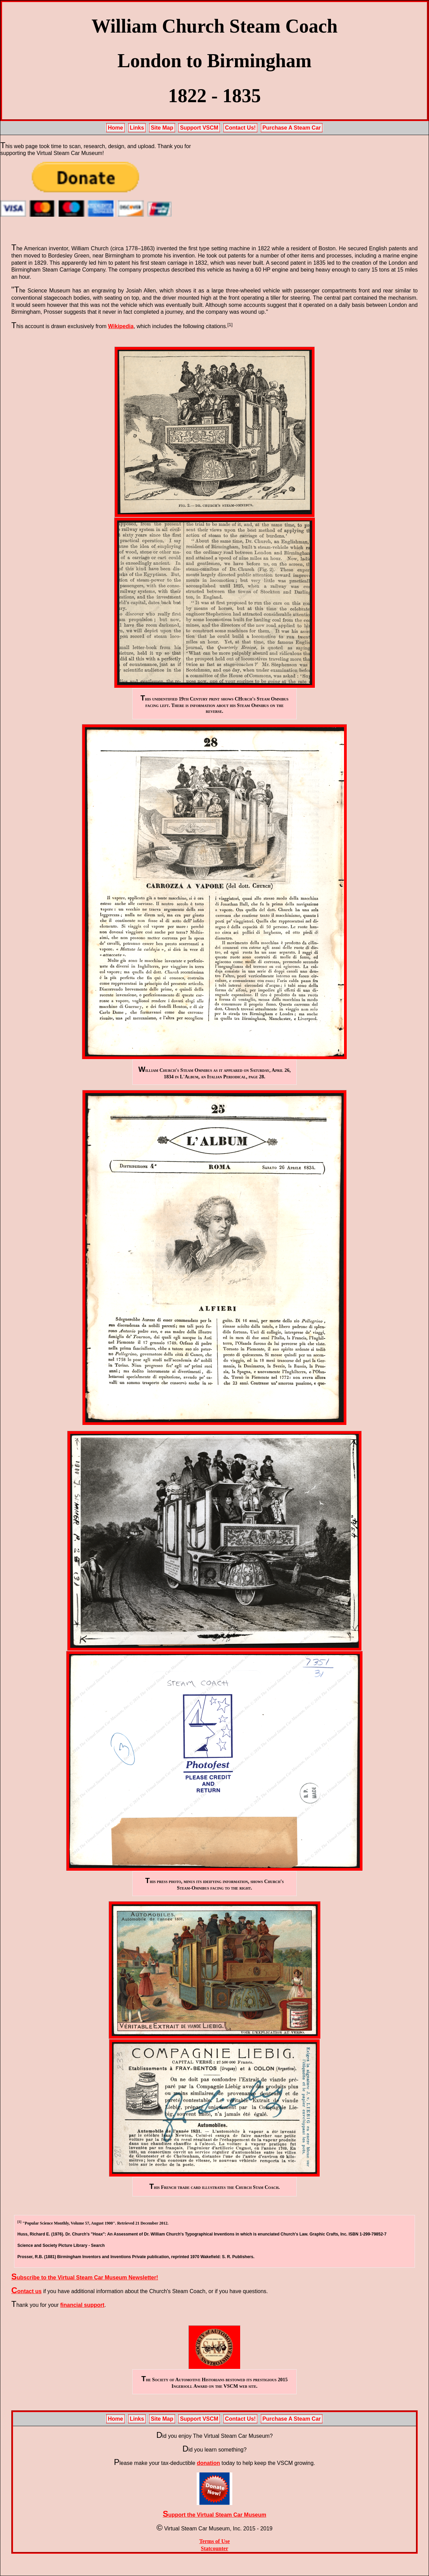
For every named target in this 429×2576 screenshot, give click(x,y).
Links (137, 128)
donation (208, 2463)
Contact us (26, 2291)
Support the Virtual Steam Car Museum (214, 2515)
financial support (82, 2305)
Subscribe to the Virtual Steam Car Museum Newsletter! (84, 2277)
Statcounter (214, 2548)
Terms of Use (214, 2541)
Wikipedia (121, 326)
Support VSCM (199, 128)
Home (115, 128)
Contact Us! (240, 128)
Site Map (162, 128)
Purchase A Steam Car (291, 128)
